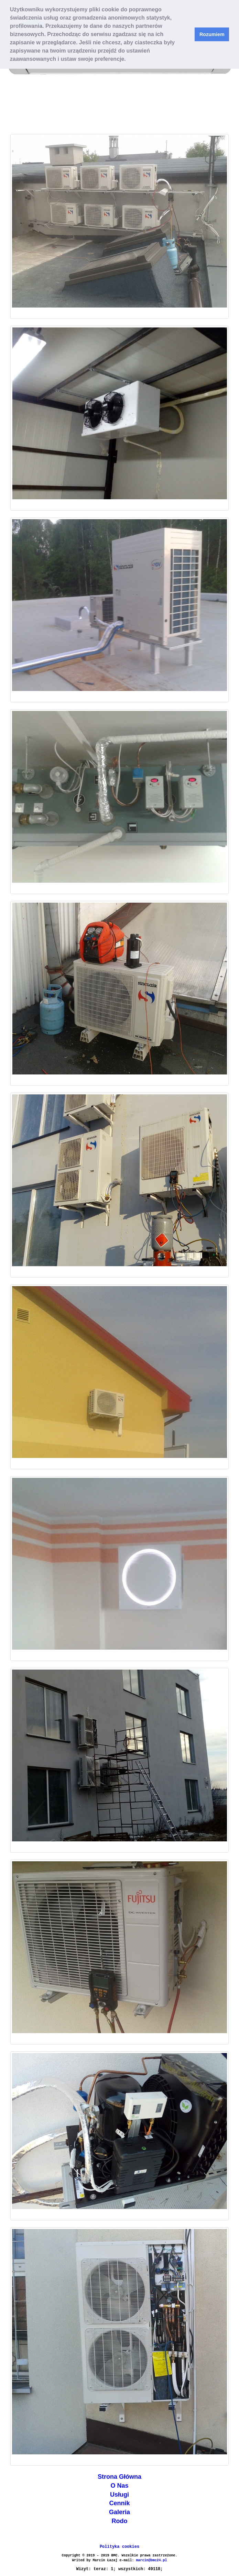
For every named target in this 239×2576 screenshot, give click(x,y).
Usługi (119, 2494)
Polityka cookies (119, 2546)
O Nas (119, 2485)
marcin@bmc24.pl (151, 2560)
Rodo (120, 2521)
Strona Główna (119, 2476)
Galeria (119, 2512)
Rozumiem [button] (212, 34)
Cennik (119, 2503)
